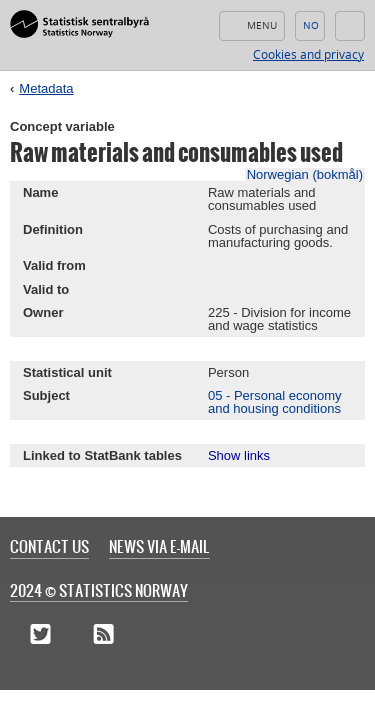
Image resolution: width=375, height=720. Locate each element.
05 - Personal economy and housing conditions (275, 402)
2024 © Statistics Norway (99, 590)
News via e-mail (159, 546)
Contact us (49, 546)
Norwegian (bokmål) (305, 174)
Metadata (46, 88)
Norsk (310, 26)
